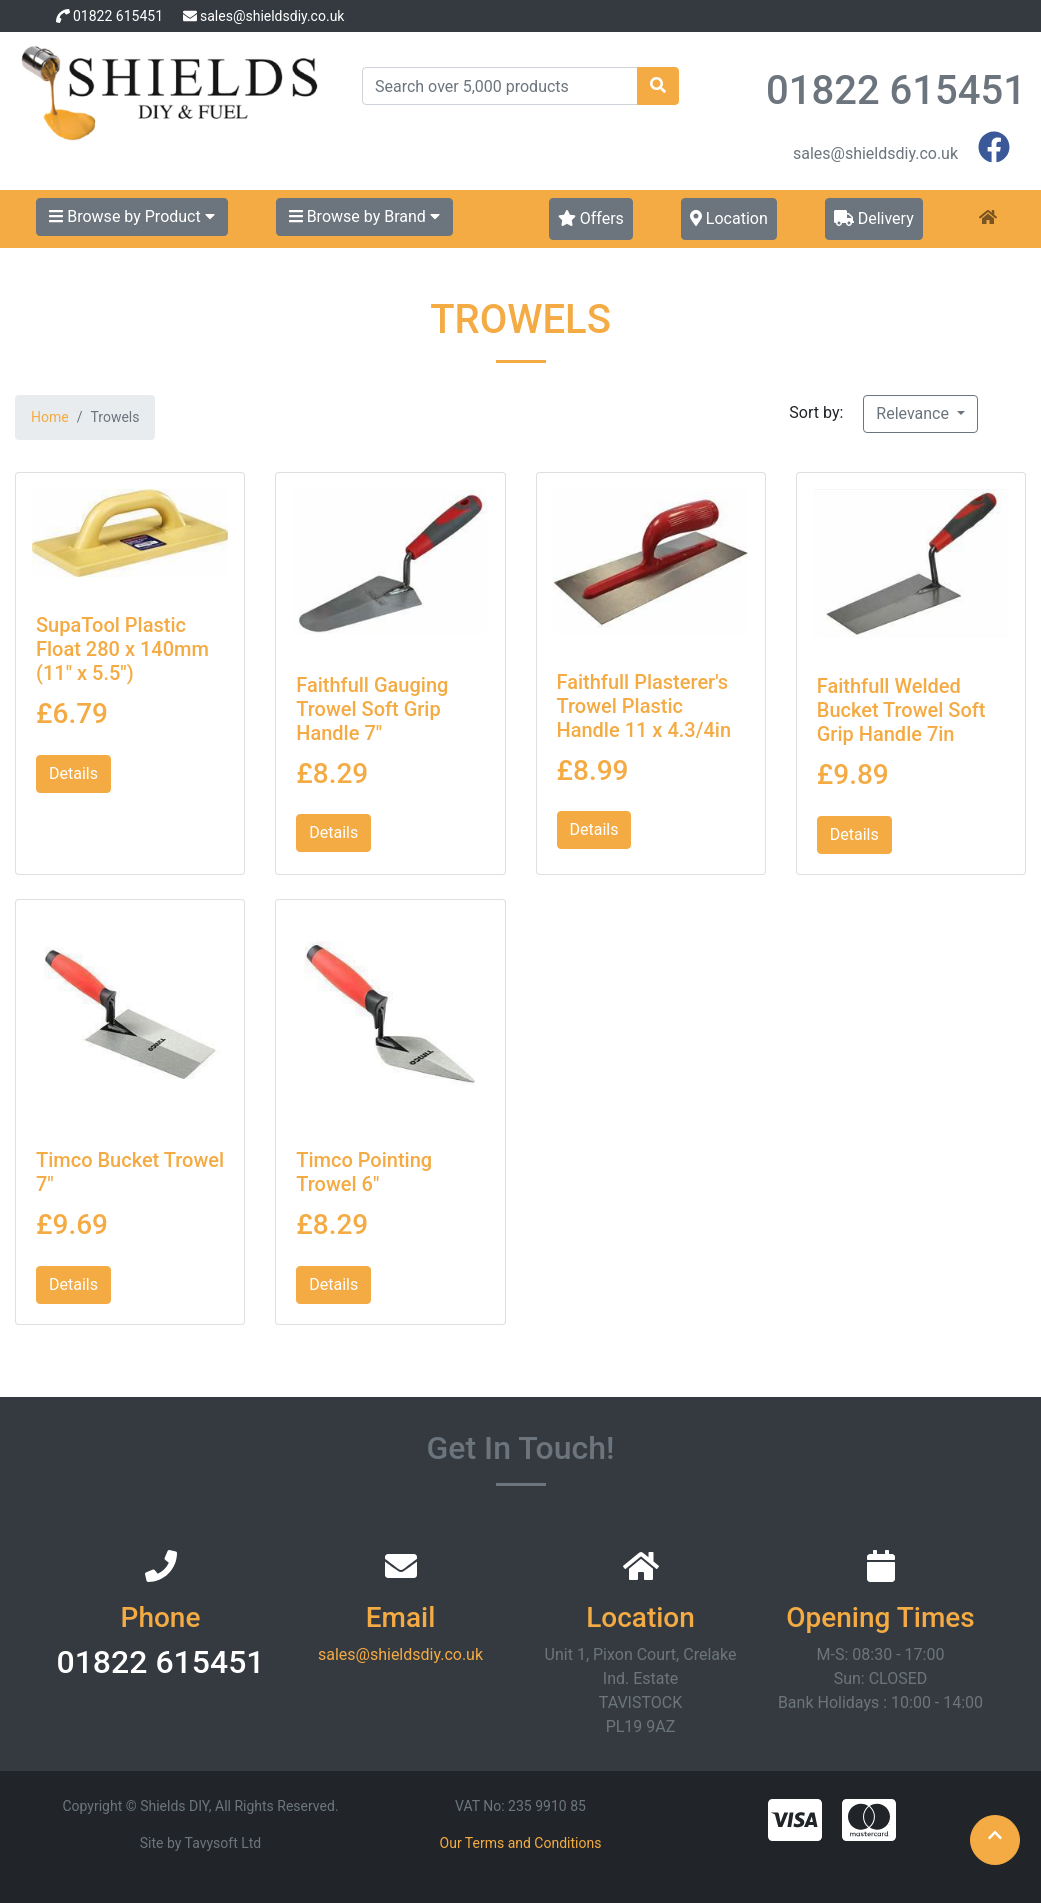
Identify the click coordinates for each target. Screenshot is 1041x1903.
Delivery (874, 218)
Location (729, 218)
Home (50, 417)
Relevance (914, 413)
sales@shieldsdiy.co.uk (272, 16)
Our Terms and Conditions (521, 1843)
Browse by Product (131, 216)
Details (73, 773)
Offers (591, 218)
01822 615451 (118, 16)
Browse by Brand (364, 216)
